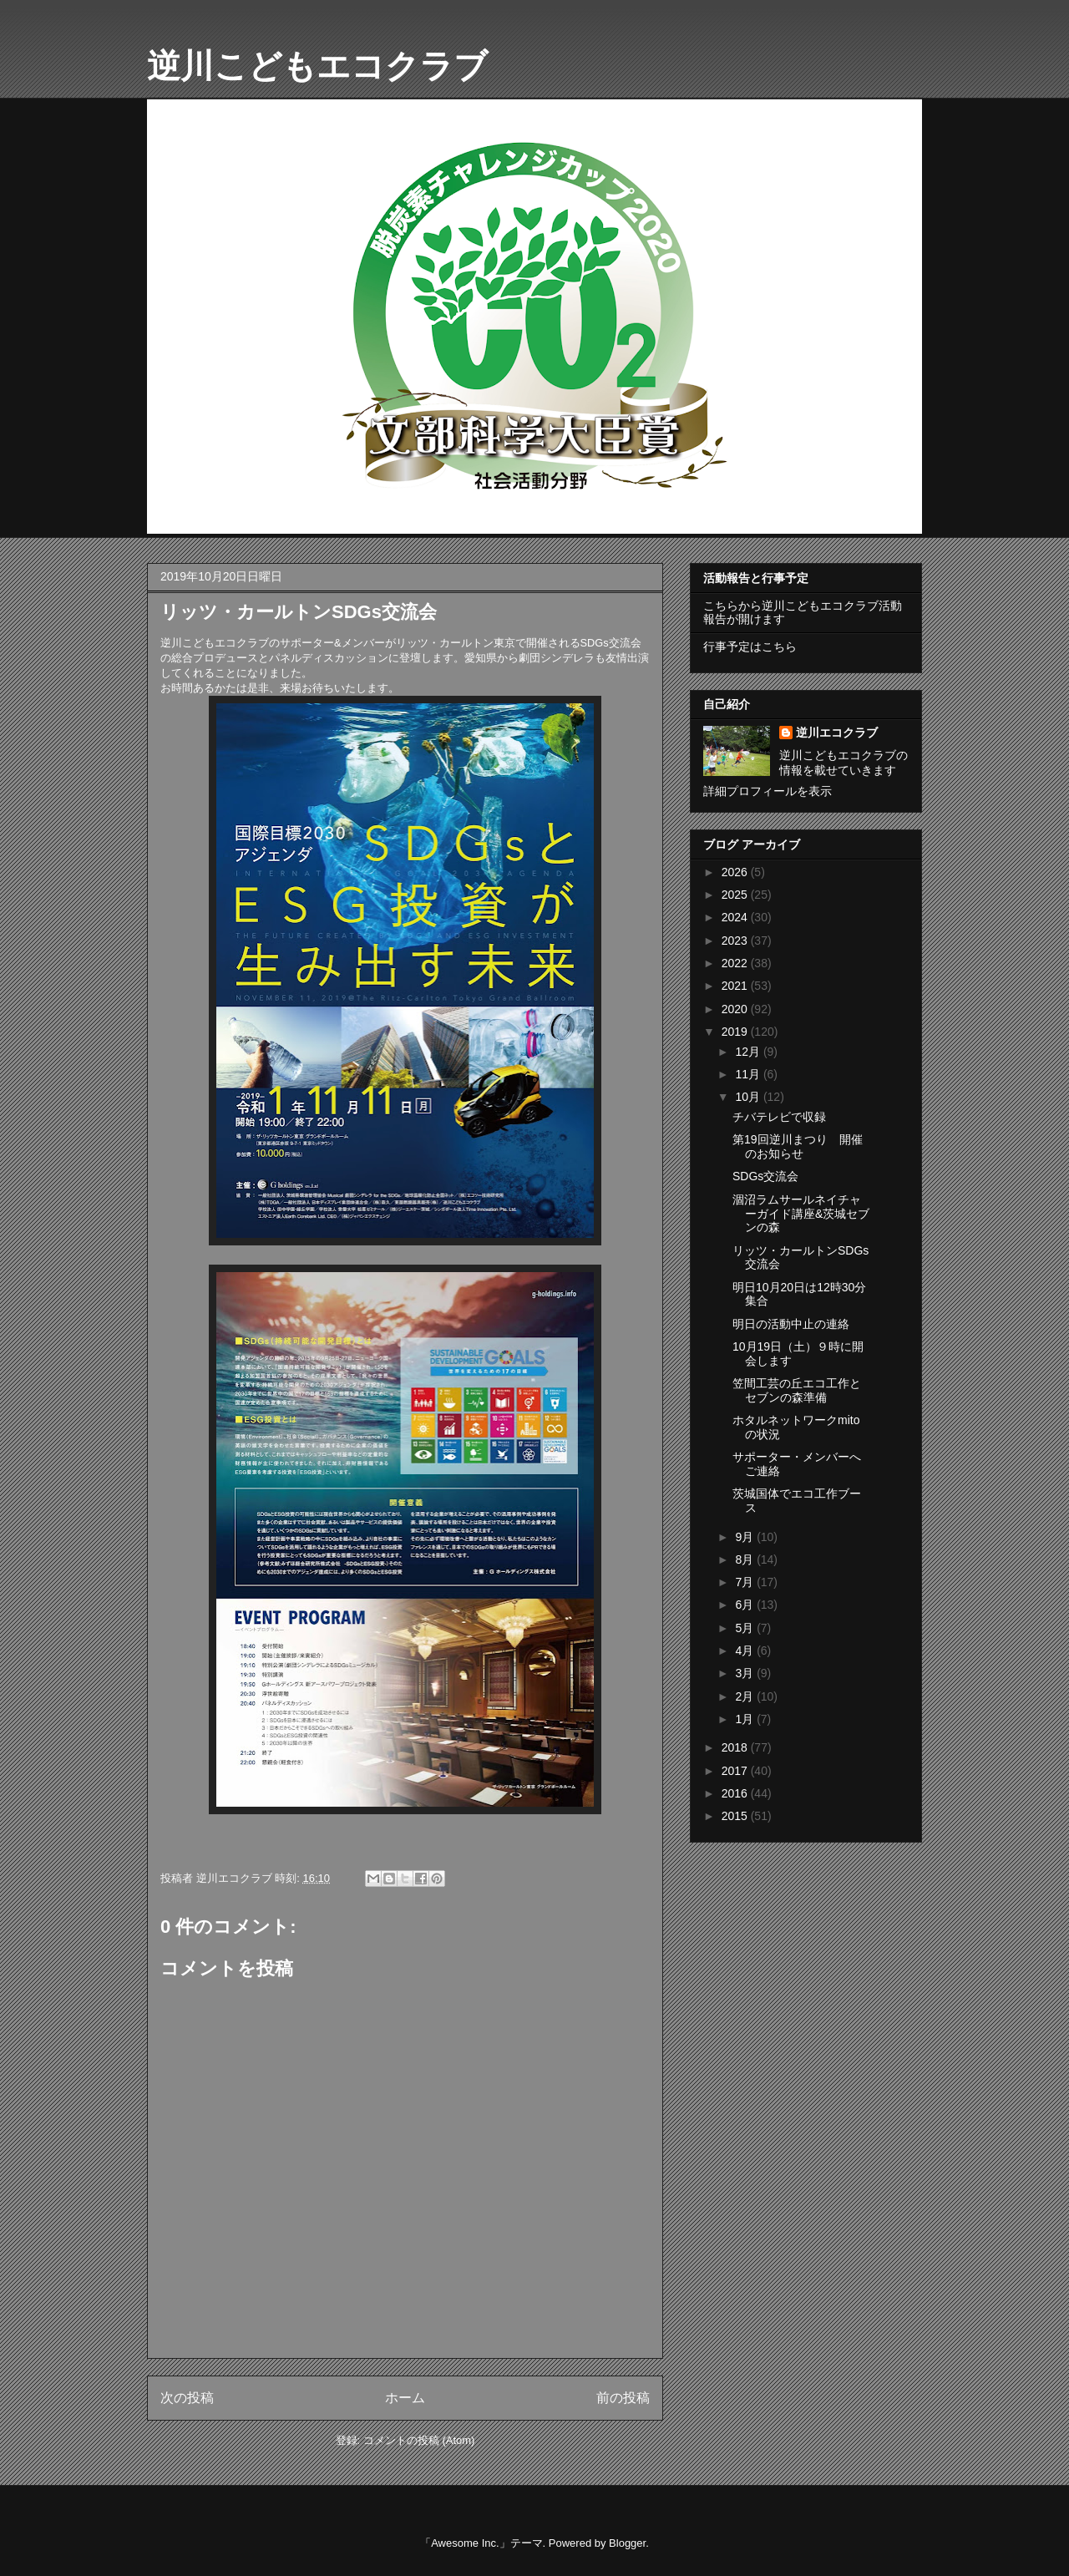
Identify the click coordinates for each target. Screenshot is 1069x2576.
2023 (736, 940)
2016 (736, 1793)
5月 (746, 1628)
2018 (736, 1747)
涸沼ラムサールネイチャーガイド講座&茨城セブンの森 (800, 1214)
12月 (748, 1051)
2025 (736, 894)
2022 (736, 963)
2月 (746, 1696)
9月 (746, 1537)
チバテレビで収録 (779, 1116)
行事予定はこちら (750, 646)
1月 (746, 1719)
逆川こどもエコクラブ (317, 66)
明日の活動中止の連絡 (790, 1324)
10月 (748, 1096)
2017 (736, 1770)
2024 (736, 917)
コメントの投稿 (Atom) (419, 2440)
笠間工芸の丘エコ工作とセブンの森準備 (796, 1390)
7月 (746, 1582)
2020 (736, 1009)
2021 (736, 985)
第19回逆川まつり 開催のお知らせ (797, 1146)
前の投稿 (623, 2398)
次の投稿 (187, 2398)
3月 (746, 1673)
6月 (746, 1604)
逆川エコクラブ (837, 732)
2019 (736, 1031)
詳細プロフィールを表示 (767, 791)
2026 (736, 872)
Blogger (627, 2543)
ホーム (405, 2398)
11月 (748, 1074)
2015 (736, 1816)
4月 (746, 1650)
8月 (746, 1559)
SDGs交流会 (765, 1176)
